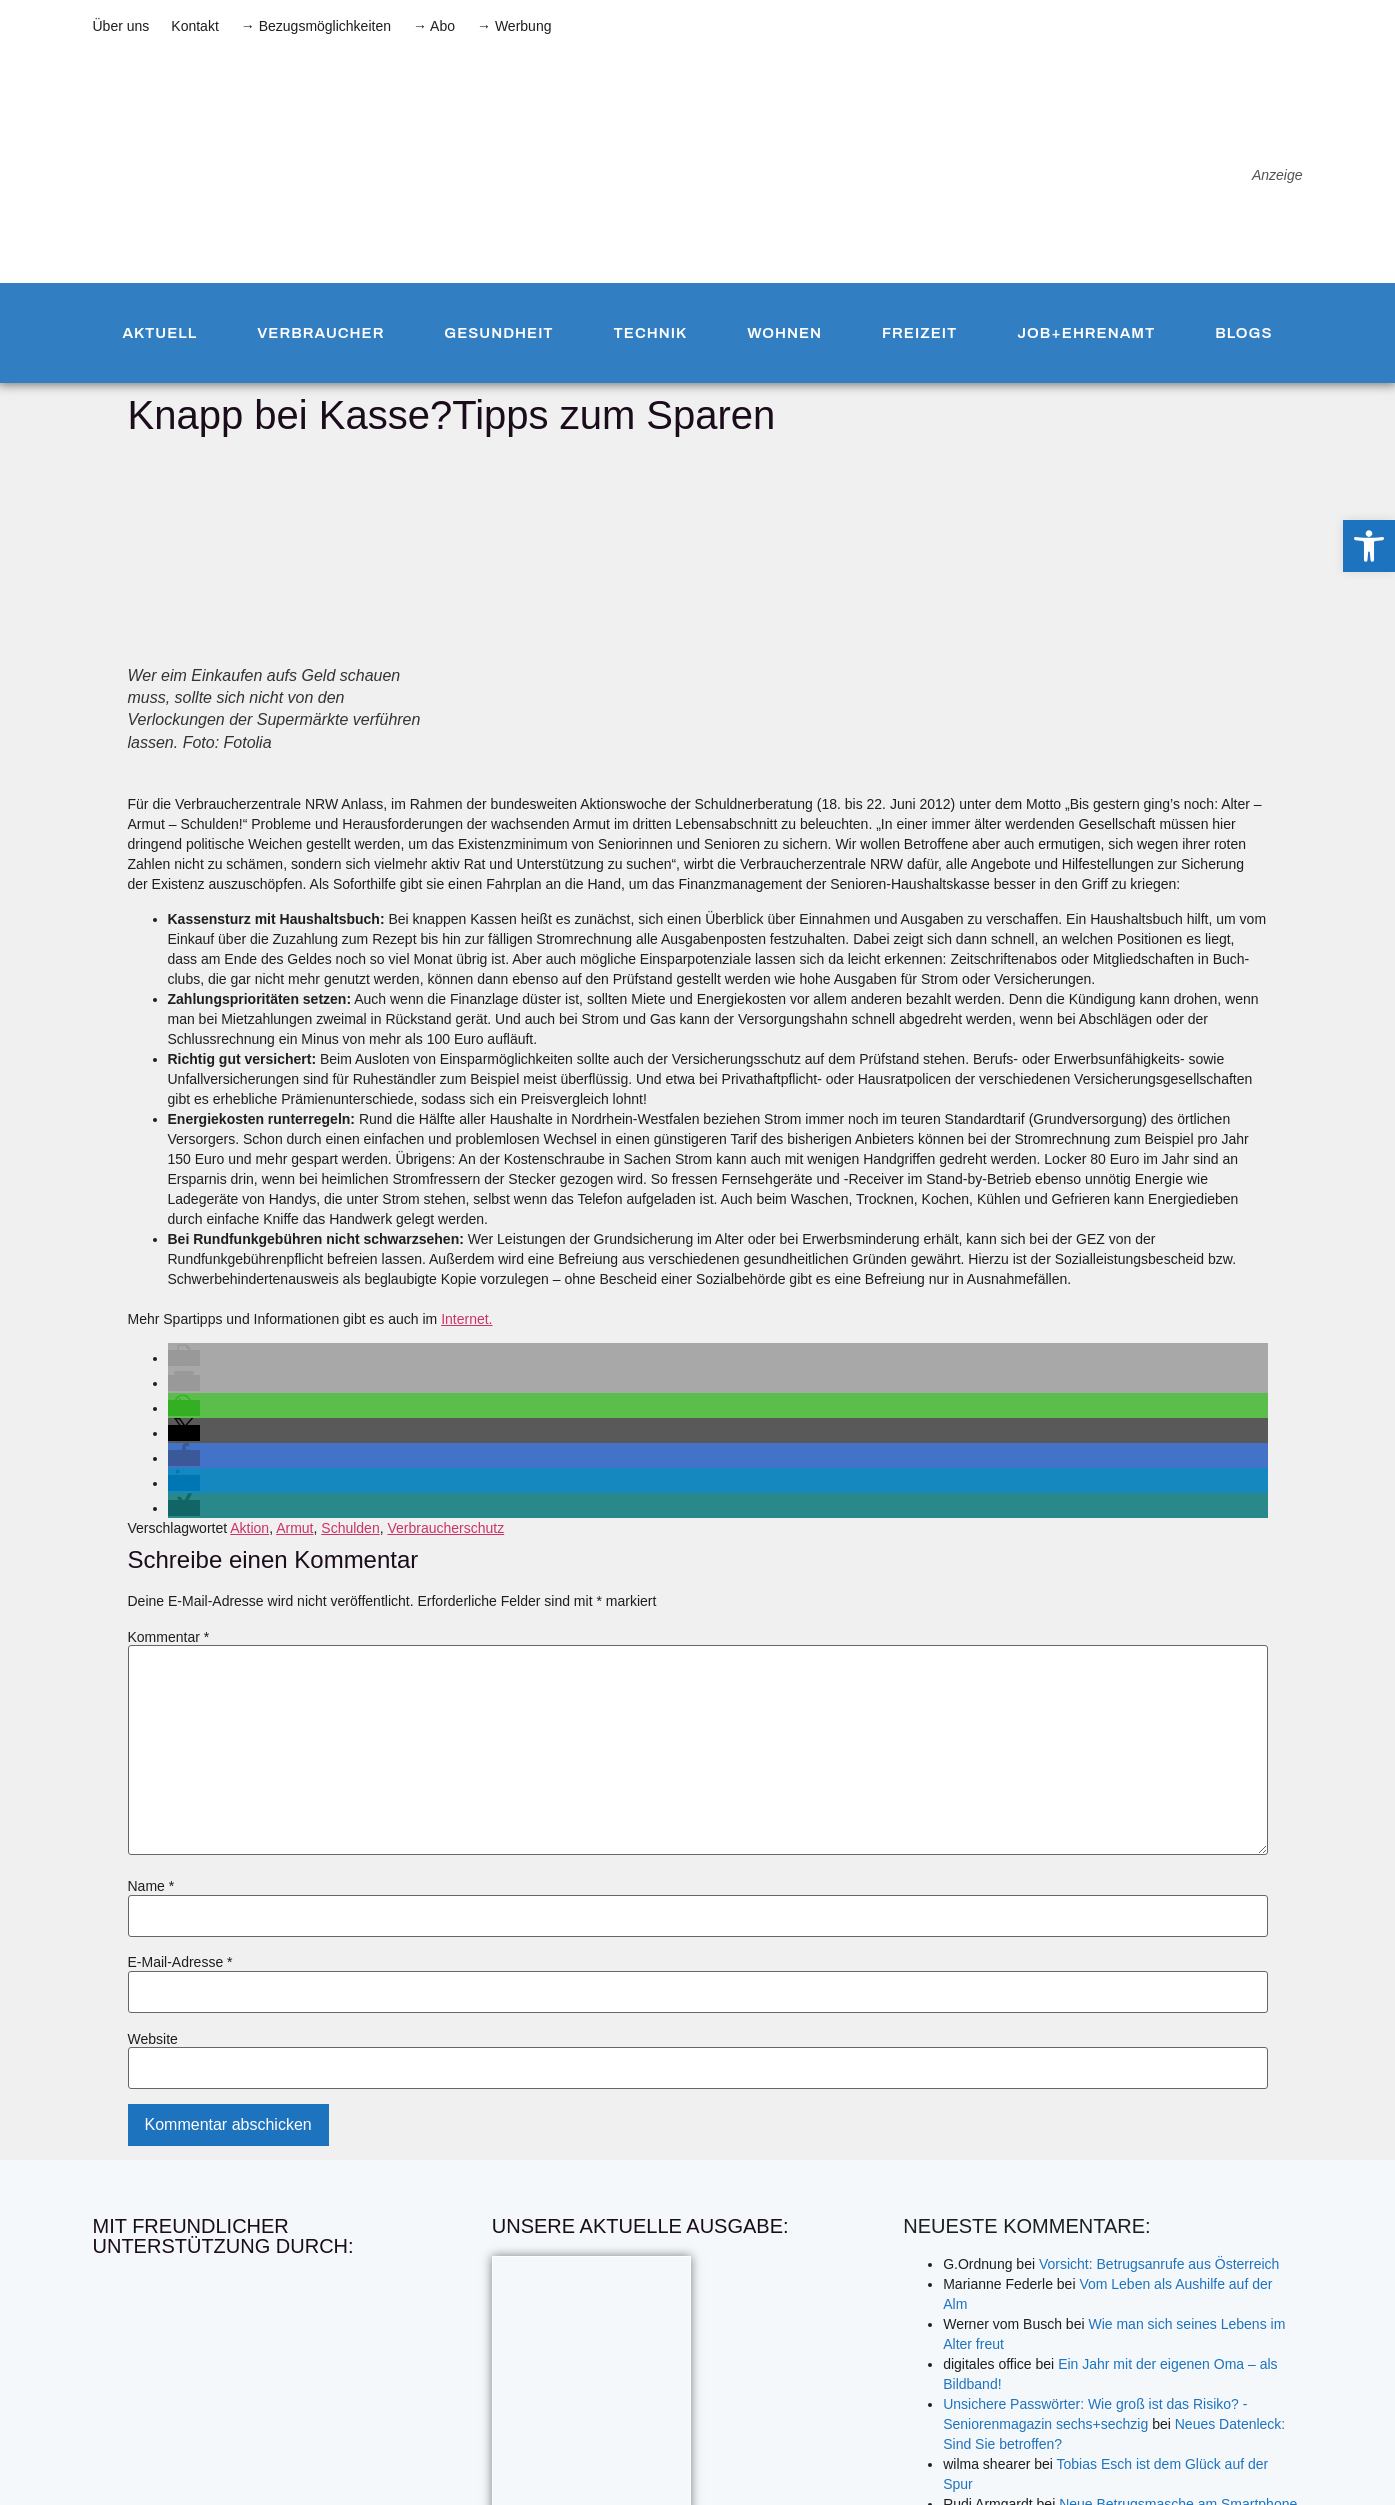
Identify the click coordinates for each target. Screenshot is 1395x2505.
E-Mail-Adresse (180, 1962)
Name (151, 1886)
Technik (651, 333)
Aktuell (159, 333)
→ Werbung (514, 26)
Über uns (121, 26)
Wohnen (784, 333)
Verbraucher (320, 333)
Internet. (466, 1319)
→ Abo (434, 26)
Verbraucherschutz (445, 1528)
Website (153, 2039)
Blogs (1243, 333)
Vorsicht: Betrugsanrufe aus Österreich (1159, 2264)
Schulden (350, 1528)
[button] (184, 1358)
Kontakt (194, 26)
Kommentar (169, 1637)
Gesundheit (498, 333)
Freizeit (919, 333)
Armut (294, 1528)
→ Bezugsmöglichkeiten (316, 26)
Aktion (249, 1528)
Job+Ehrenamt (1086, 333)
